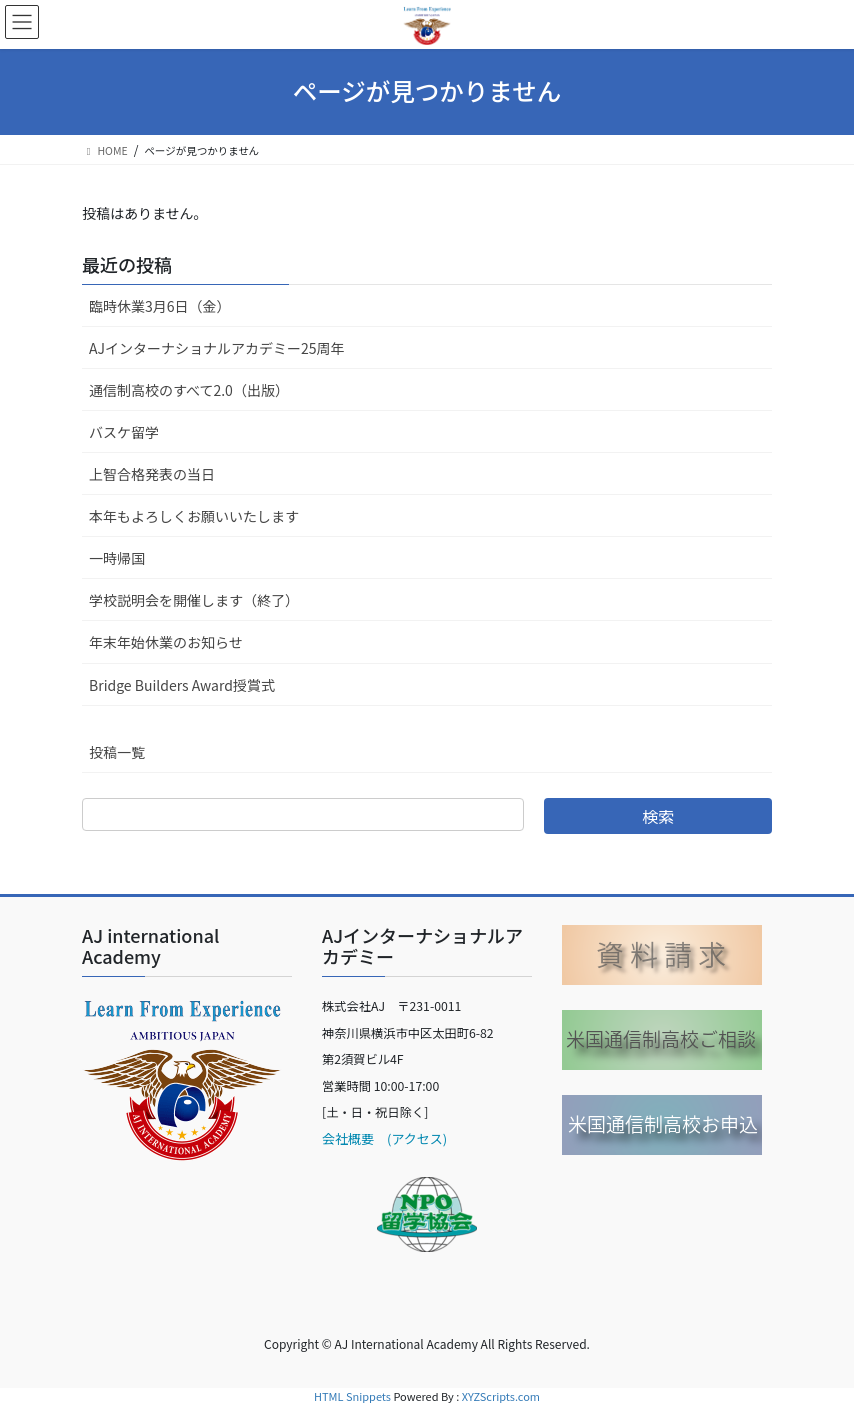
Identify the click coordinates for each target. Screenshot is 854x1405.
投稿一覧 (117, 752)
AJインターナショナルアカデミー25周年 (217, 348)
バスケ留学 (124, 432)
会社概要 (348, 1138)
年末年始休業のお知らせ (166, 642)
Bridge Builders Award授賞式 (182, 685)
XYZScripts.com (501, 1396)
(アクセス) (410, 1138)
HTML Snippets (352, 1396)
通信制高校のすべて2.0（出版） (189, 390)
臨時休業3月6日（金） (160, 306)
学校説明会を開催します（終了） (194, 600)
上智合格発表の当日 (152, 474)
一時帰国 (117, 558)
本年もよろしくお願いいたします (194, 516)
